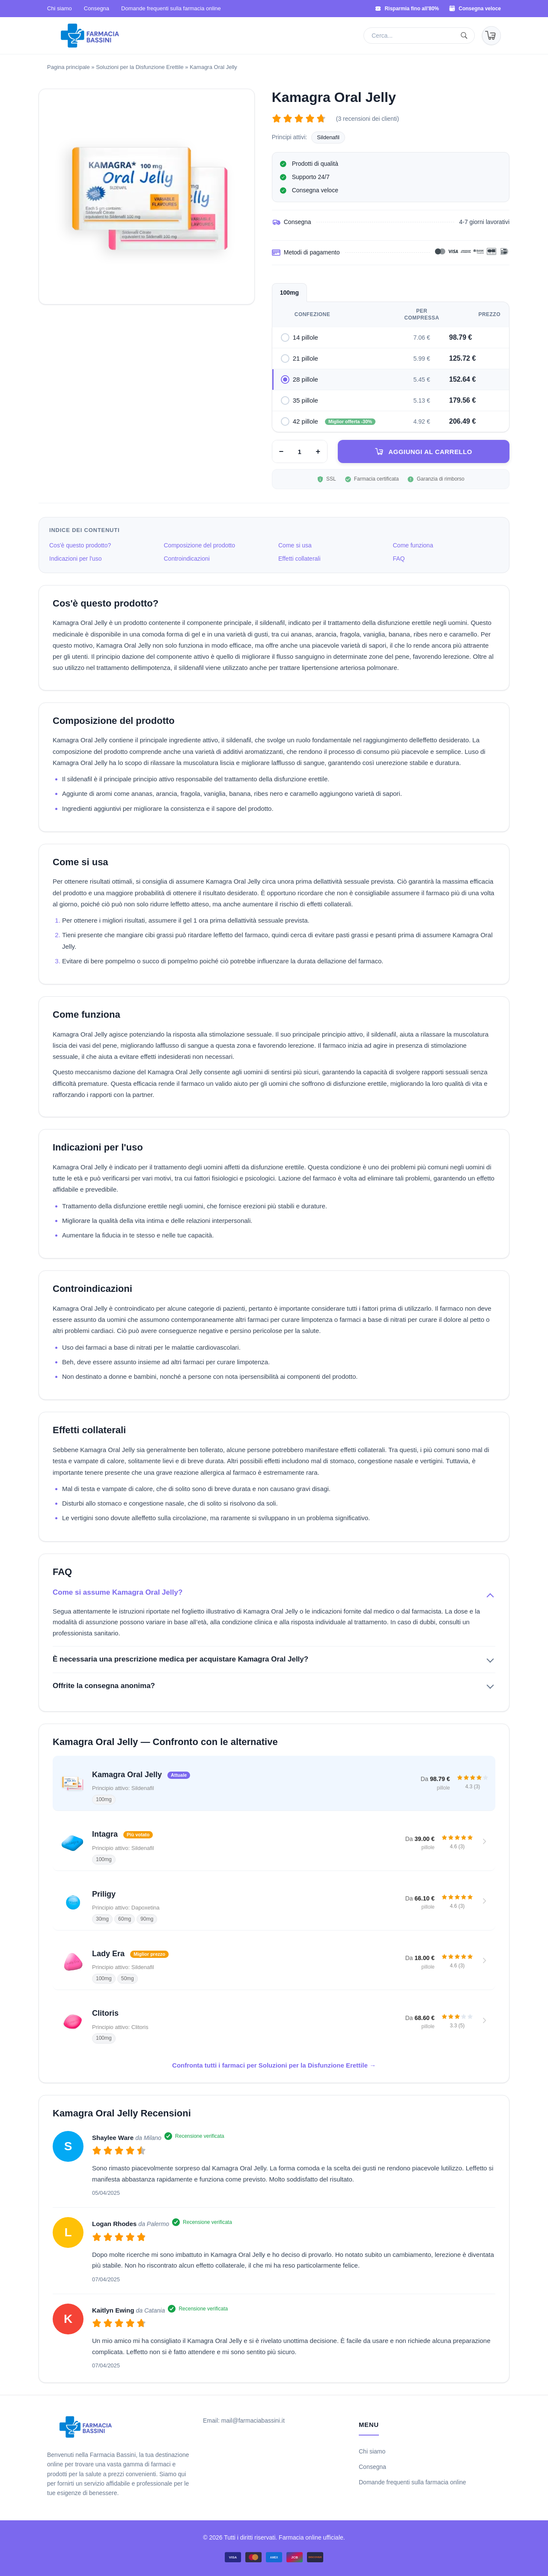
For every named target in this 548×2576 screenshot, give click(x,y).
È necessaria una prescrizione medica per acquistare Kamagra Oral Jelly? (180, 1659)
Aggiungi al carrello (430, 451)
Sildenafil (328, 137)
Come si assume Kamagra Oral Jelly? (117, 1592)
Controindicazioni (187, 558)
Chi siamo (59, 8)
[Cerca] (466, 35)
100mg (289, 292)
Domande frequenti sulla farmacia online (171, 8)
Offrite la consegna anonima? (104, 1686)
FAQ (399, 558)
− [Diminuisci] (281, 451)
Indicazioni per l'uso (75, 558)
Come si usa (295, 545)
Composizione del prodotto (199, 545)
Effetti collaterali (299, 558)
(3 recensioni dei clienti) (367, 118)
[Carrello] (491, 35)
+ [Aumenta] (318, 451)
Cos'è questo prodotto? (80, 545)
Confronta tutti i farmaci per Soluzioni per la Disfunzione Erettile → (274, 2065)
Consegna (96, 8)
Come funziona (413, 545)
